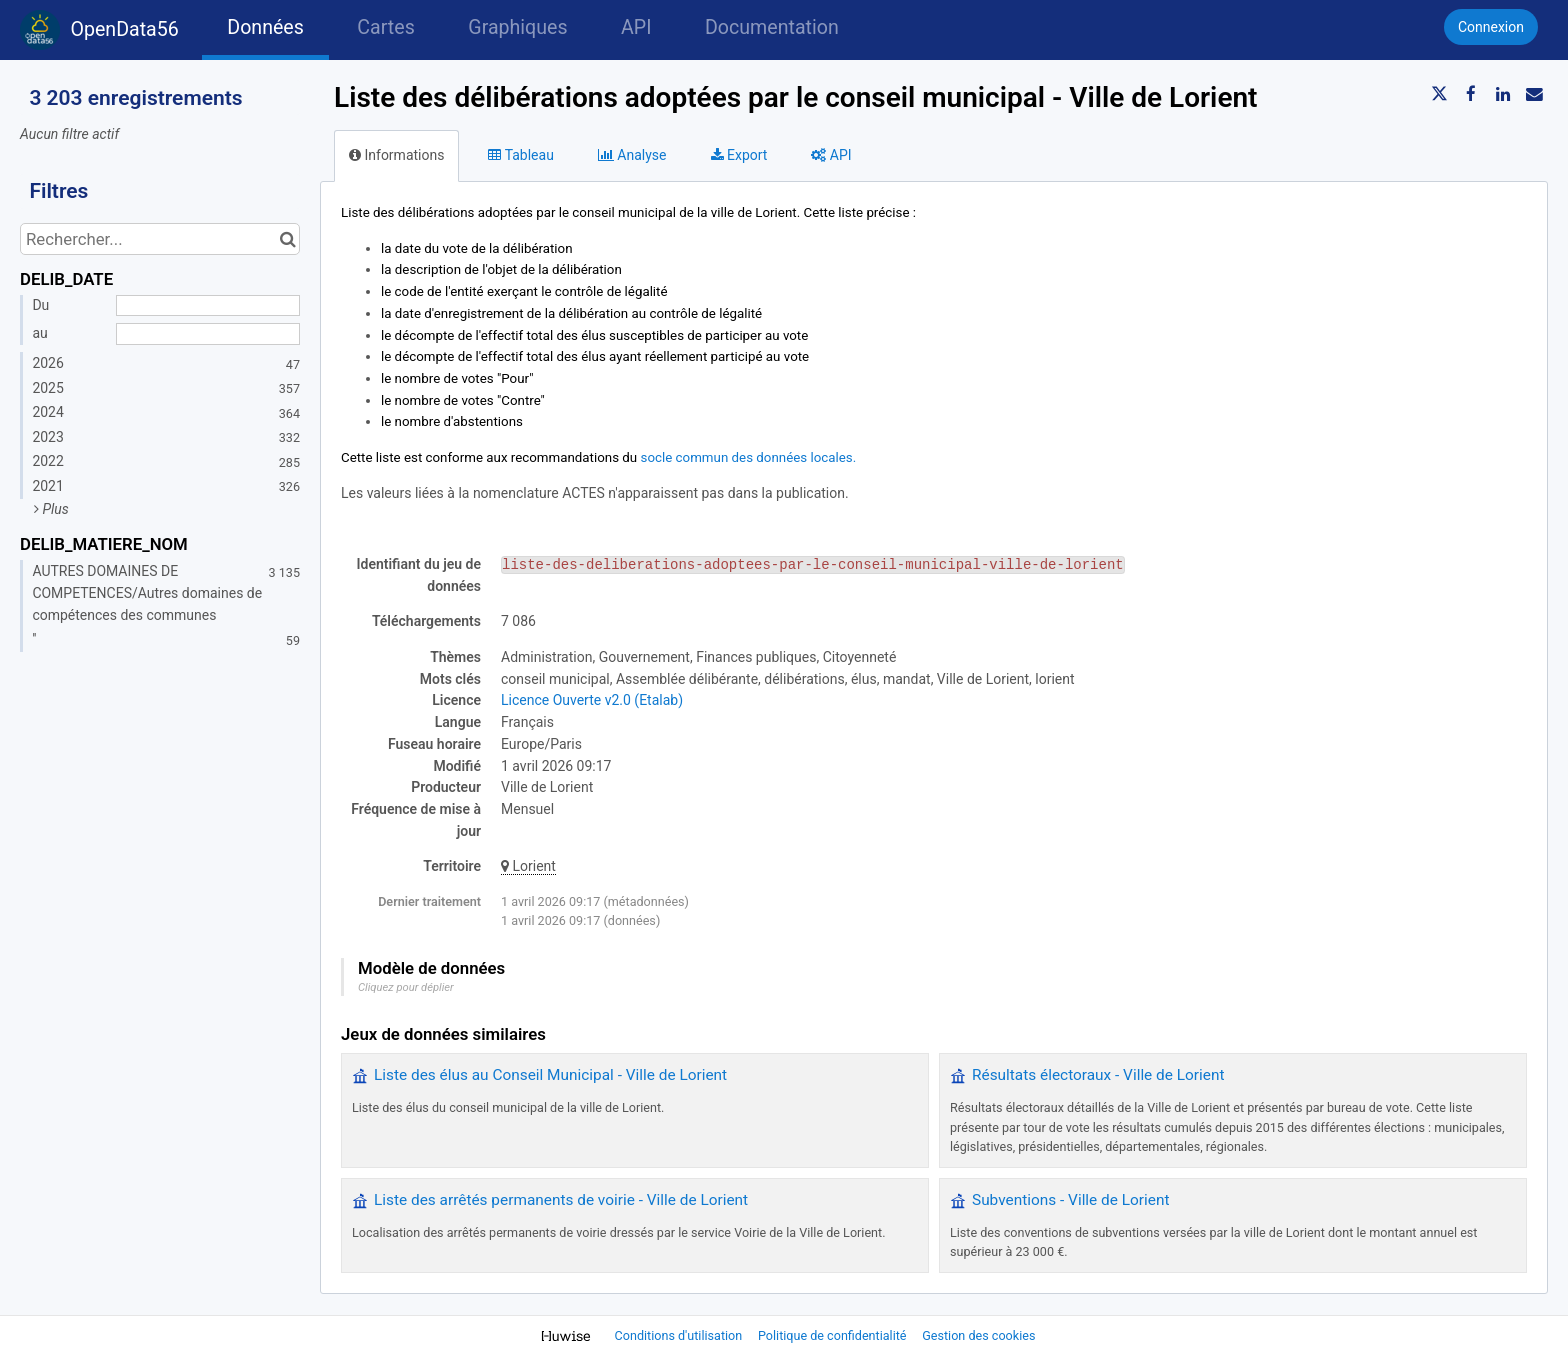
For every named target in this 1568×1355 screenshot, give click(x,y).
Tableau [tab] (520, 155)
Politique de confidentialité (834, 1335)
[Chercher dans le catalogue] (287, 239)
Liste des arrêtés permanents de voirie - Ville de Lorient (561, 1200)
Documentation (772, 27)
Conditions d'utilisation (680, 1335)
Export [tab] (739, 155)
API (636, 27)
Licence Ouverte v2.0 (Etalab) (592, 700)
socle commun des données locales (747, 457)
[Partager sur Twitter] (1440, 94)
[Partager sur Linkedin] (1503, 94)
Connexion (1491, 27)
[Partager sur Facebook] (1471, 94)
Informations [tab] (396, 155)
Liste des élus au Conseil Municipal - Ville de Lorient (550, 1075)
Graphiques (517, 27)
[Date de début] (208, 306)
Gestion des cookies (978, 1335)
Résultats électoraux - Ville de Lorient (1098, 1075)
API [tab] (831, 155)
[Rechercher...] (160, 239)
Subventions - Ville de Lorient (1070, 1200)
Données (265, 27)
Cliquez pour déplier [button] (406, 987)
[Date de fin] (208, 334)
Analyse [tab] (632, 155)
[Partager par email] (1534, 94)
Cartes (385, 27)
